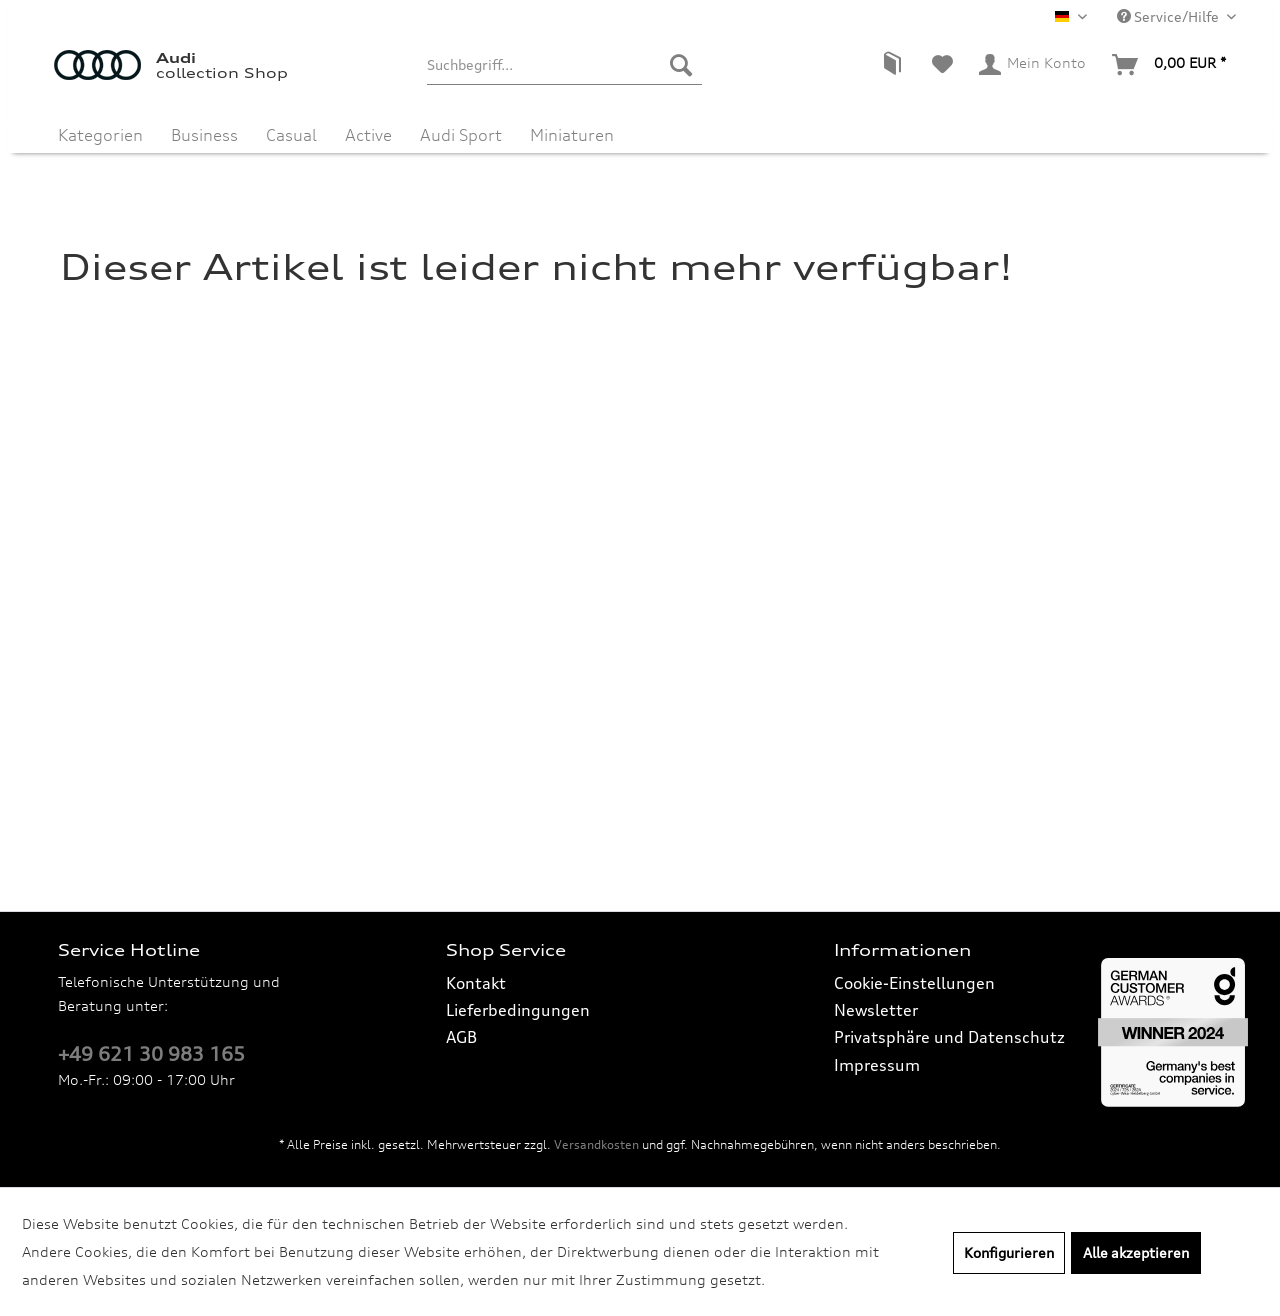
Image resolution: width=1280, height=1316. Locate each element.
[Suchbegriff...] (564, 65)
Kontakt (476, 983)
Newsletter (876, 1010)
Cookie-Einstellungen (914, 983)
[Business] (204, 128)
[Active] (368, 128)
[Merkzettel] (942, 65)
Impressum (877, 1065)
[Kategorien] (100, 128)
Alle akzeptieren (1136, 1252)
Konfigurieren (1009, 1252)
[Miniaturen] (572, 128)
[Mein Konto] (1033, 65)
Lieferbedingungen (518, 1010)
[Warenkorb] (1170, 65)
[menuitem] (564, 65)
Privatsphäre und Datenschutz (949, 1037)
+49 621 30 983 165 (151, 1054)
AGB (461, 1037)
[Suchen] (681, 65)
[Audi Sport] (461, 128)
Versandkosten (596, 1144)
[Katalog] (892, 65)
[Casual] (291, 128)
